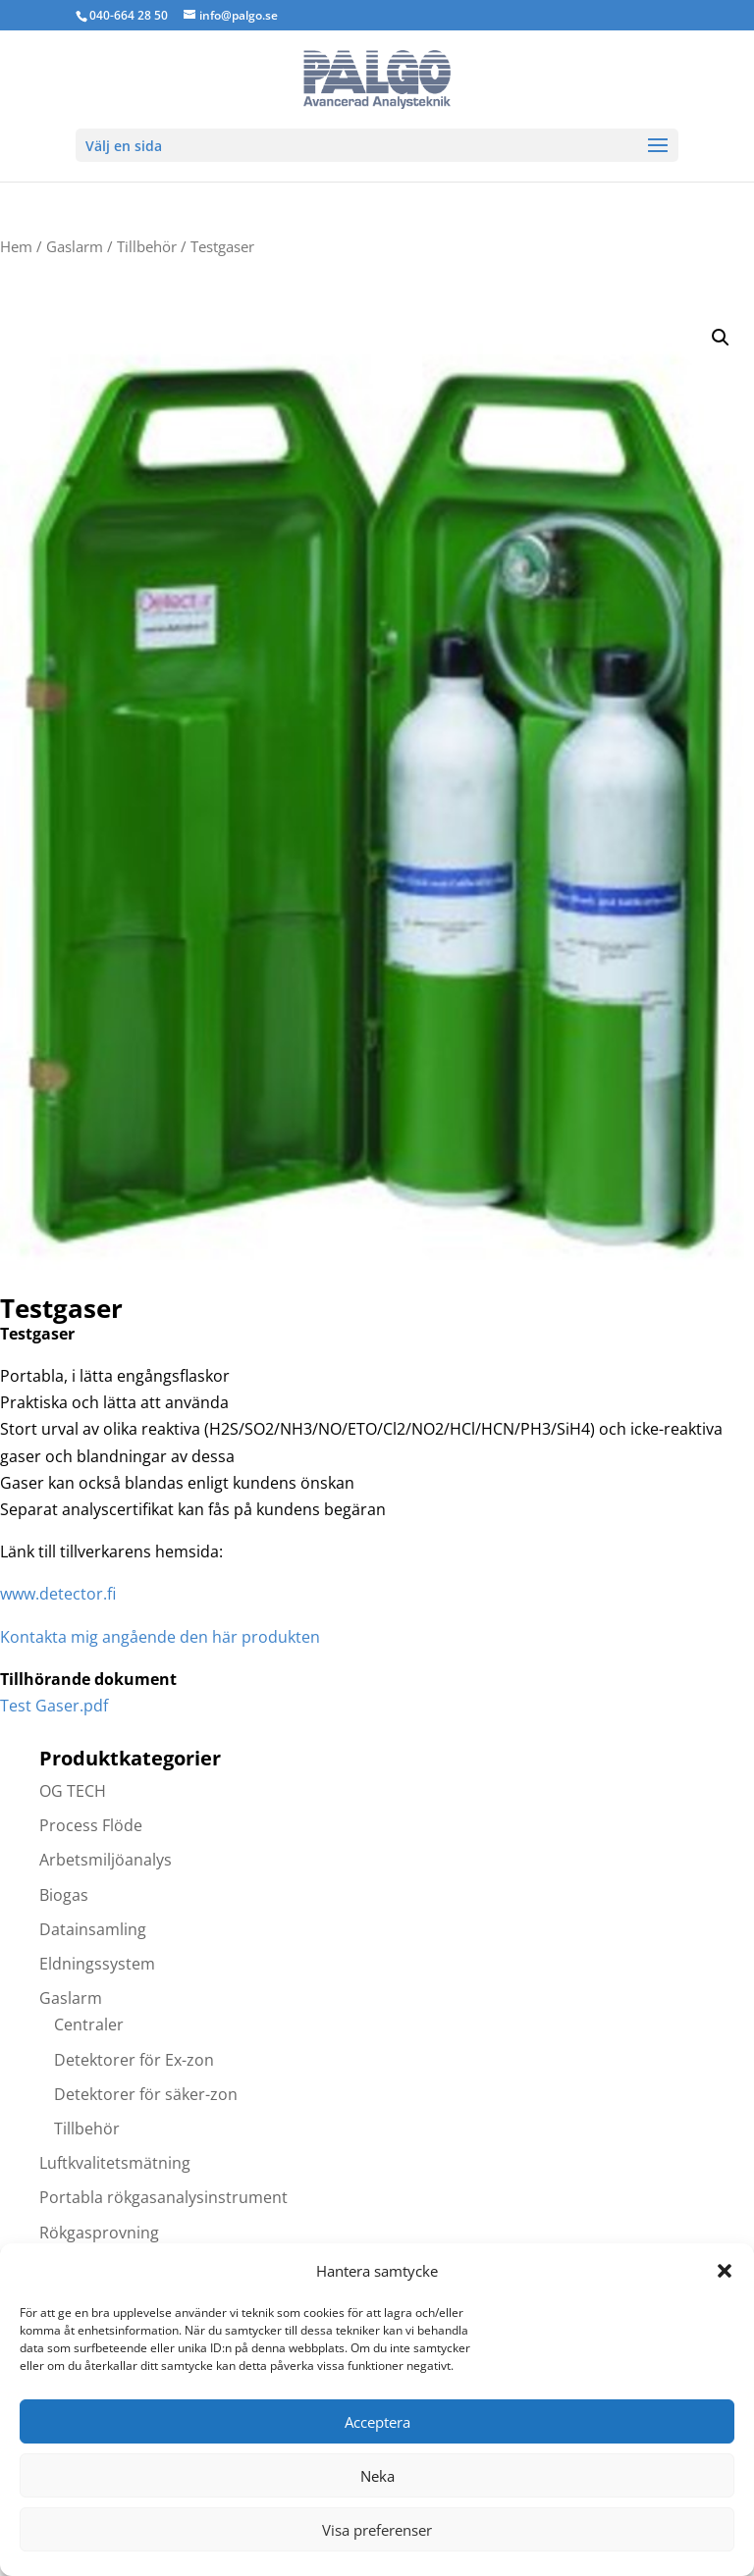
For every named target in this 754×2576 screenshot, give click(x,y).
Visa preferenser (377, 2530)
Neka (377, 2476)
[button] (724, 2271)
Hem (16, 246)
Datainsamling (92, 1929)
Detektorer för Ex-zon (134, 2060)
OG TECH (72, 1791)
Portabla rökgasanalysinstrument (163, 2197)
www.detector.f (58, 1593)
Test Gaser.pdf (56, 1705)
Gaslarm (74, 246)
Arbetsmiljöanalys (105, 1859)
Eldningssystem (97, 1963)
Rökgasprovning (99, 2232)
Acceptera (377, 2422)
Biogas (63, 1895)
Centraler (89, 2024)
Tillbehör (147, 246)
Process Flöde (90, 1825)
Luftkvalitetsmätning (114, 2163)
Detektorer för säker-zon (146, 2094)
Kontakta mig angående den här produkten (160, 1637)
